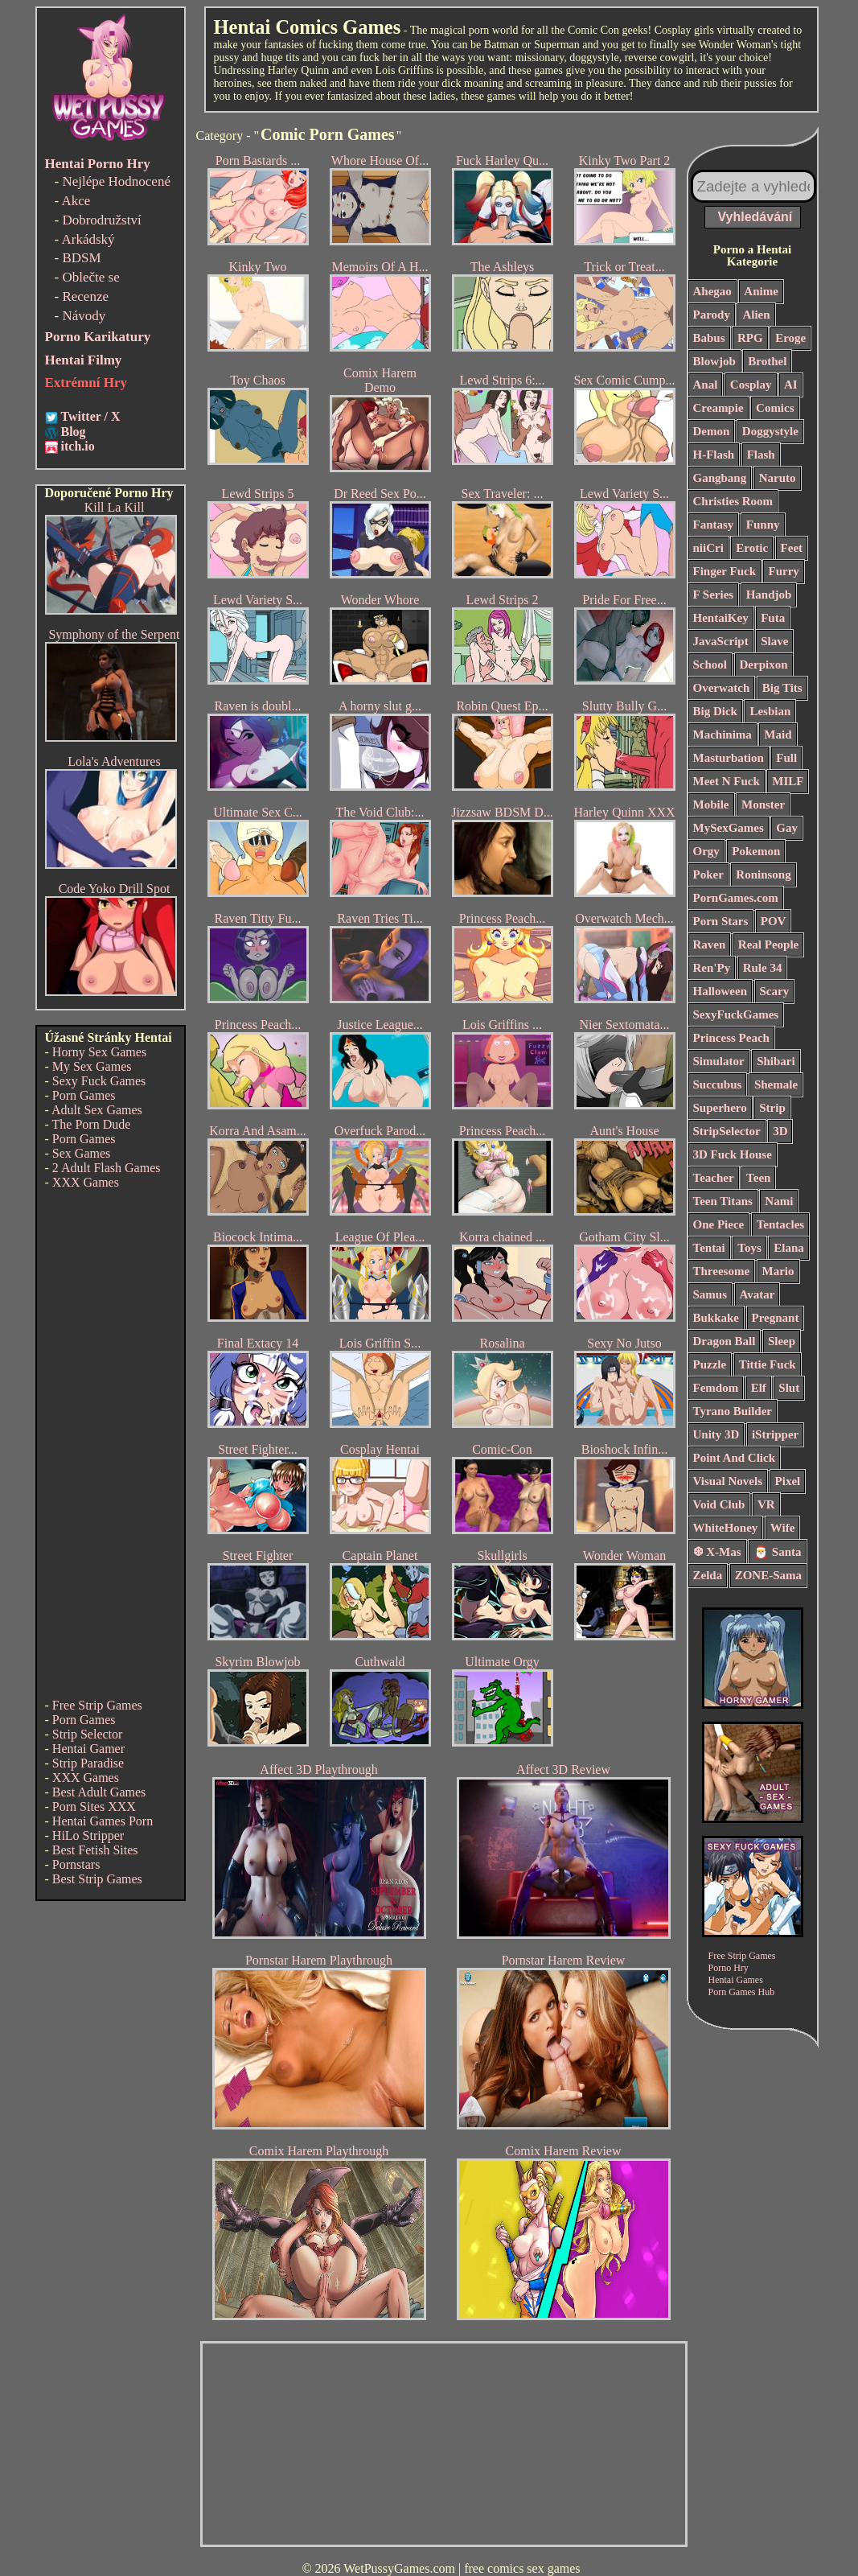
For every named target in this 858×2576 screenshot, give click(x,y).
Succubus (717, 1084)
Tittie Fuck (767, 1364)
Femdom (716, 1387)
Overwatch (721, 687)
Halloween (720, 991)
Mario (778, 1271)
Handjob (769, 594)
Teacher (713, 1177)
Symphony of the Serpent (113, 634)
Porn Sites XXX (94, 1806)
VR (766, 1504)
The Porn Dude (91, 1124)
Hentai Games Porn (102, 1821)
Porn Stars (721, 921)
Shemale (776, 1084)
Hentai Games (735, 1979)
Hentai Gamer (88, 1748)
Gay (787, 827)
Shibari (776, 1061)
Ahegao (712, 291)
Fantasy (713, 524)
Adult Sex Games (96, 1110)
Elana (789, 1247)
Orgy (706, 851)
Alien (756, 314)
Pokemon (756, 851)
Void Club (719, 1504)
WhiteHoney (725, 1527)
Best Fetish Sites (95, 1850)
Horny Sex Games (99, 1052)
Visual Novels (728, 1481)
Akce (75, 200)
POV (773, 921)
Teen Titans (723, 1201)
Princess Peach (731, 1037)
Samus (710, 1294)
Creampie (718, 407)
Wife (782, 1527)
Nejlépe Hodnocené (116, 181)
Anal (705, 384)
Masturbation (728, 757)
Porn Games (84, 1095)
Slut (788, 1387)
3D (780, 1131)
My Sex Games (92, 1066)
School (710, 664)
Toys (749, 1247)
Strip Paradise (88, 1763)
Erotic (752, 547)
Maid (777, 734)
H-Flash (714, 454)
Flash (761, 454)
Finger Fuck (724, 571)
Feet (792, 547)
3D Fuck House (732, 1154)
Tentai (709, 1247)
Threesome (721, 1271)
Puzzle (710, 1364)
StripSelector (727, 1131)
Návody (83, 315)
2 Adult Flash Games (106, 1168)
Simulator (719, 1061)
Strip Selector (87, 1734)
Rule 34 (762, 967)
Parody (711, 314)
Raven (709, 944)
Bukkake (716, 1317)
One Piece (719, 1224)
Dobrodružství (101, 220)
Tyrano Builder (732, 1411)
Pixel (788, 1481)
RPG (750, 337)
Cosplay (751, 384)
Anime (761, 291)
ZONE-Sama (768, 1575)
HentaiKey (721, 617)
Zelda (708, 1575)
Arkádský (87, 239)
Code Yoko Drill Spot (114, 888)
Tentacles (780, 1224)
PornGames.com (735, 897)
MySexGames (728, 827)
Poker (708, 874)
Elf (758, 1387)
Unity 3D (716, 1434)
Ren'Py (712, 967)
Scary (775, 991)
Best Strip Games (97, 1879)
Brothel (767, 361)
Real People (768, 944)
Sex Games (81, 1153)
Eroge (790, 337)
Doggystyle (770, 431)
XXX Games (85, 1182)
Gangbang (720, 477)
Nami (779, 1201)
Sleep (781, 1341)
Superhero (720, 1107)
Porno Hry (728, 1967)
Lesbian (769, 711)
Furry (783, 571)
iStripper (775, 1434)
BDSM (81, 257)
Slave (774, 641)
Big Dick (715, 711)
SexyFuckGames (736, 1014)
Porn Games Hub (741, 1992)
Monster (763, 804)
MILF (787, 781)
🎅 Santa (777, 1551)
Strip (772, 1107)
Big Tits (782, 687)
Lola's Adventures (114, 761)
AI (791, 384)
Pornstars (76, 1864)
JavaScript (721, 641)
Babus (709, 337)
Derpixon (764, 664)
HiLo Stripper (88, 1835)
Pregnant (775, 1317)
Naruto (777, 477)
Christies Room (733, 501)
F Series (713, 594)
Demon (711, 431)
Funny (763, 524)
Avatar (757, 1294)
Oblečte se (90, 277)
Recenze (85, 296)
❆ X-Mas (717, 1551)
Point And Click (734, 1457)
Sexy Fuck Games (99, 1081)
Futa (773, 617)
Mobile (711, 804)
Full (786, 757)
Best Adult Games (99, 1792)
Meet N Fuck (726, 781)
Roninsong (763, 874)
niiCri (708, 547)
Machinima (722, 734)
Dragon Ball (724, 1341)
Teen (758, 1177)
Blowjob (714, 361)
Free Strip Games (97, 1705)
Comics (775, 407)
